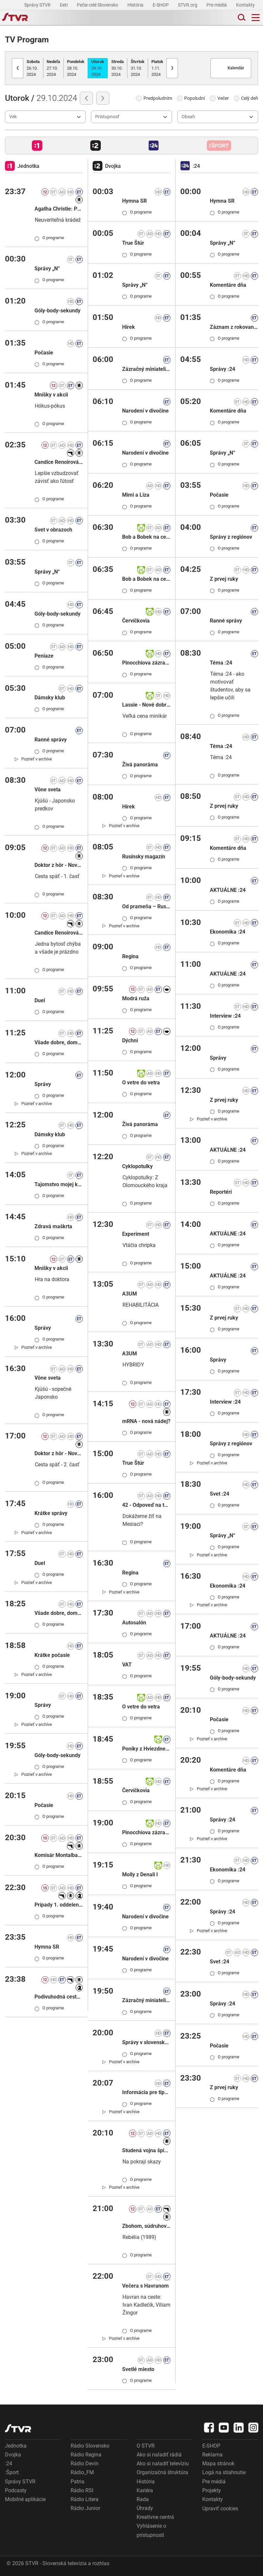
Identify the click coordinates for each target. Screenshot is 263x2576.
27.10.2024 (53, 68)
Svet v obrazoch (53, 530)
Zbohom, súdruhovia (146, 2226)
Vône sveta (47, 789)
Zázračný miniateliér (146, 369)
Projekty (211, 2490)
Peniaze (44, 656)
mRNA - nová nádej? (146, 1421)
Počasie (43, 353)
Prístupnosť (107, 116)
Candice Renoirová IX (58, 462)
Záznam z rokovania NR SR (234, 327)
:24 (8, 2463)
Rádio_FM (82, 2472)
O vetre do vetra (141, 1082)
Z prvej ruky (224, 579)
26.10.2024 (33, 68)
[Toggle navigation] (255, 17)
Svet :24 (219, 1494)
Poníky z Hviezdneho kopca (146, 1749)
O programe (49, 238)
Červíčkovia (136, 621)
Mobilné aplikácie (25, 2499)
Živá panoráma (140, 764)
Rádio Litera (85, 2499)
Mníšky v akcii (51, 395)
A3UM (129, 1294)
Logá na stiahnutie (224, 2472)
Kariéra (145, 2490)
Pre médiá (217, 5)
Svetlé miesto (138, 2369)
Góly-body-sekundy (57, 310)
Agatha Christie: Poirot (58, 209)
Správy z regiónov (231, 537)
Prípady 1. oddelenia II (58, 1905)
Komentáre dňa (228, 285)
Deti (64, 5)
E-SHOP (161, 5)
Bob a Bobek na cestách (146, 537)
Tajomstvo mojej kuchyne (58, 1184)
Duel (39, 1000)
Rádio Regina (86, 2455)
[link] (33, 759)
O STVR (146, 2446)
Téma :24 (221, 663)
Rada (143, 2499)
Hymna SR (46, 1947)
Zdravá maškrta (53, 1226)
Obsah (188, 116)
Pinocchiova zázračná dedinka (146, 663)
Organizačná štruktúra (162, 2472)
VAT (127, 1664)
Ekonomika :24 (227, 932)
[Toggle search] (241, 17)
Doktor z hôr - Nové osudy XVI (58, 865)
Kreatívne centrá (155, 2517)
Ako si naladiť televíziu (163, 2463)
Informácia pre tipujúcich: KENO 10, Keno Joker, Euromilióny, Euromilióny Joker (146, 2092)
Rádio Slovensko (90, 2446)
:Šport (12, 2472)
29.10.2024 (97, 68)
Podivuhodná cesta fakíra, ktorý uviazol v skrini (58, 1997)
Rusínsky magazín (143, 856)
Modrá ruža (135, 998)
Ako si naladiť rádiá (159, 2455)
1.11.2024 (157, 68)
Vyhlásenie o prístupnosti (151, 2530)
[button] (37, 145)
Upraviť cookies (220, 2508)
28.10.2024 (75, 68)
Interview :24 (225, 1016)
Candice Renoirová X (58, 933)
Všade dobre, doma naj (58, 1042)
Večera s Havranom (145, 2286)
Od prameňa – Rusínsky (146, 906)
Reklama (212, 2455)
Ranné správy (50, 739)
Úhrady (145, 2508)
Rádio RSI (82, 2490)
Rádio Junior (85, 2508)
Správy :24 (222, 369)
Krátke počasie (52, 1655)
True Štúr (133, 243)
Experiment (135, 1234)
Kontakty (245, 5)
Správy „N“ (47, 268)
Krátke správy (50, 1513)
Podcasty (16, 2490)
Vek (13, 116)
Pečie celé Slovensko (98, 5)
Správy (42, 1084)
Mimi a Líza (135, 495)
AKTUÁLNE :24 (228, 890)
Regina (130, 956)
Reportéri (221, 1192)
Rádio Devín (85, 2463)
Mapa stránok (218, 2463)
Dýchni (130, 1040)
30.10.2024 (117, 68)
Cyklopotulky (137, 1166)
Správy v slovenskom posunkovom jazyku (146, 2042)
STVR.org (188, 5)
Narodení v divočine (145, 411)
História (135, 5)
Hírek (128, 327)
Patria (77, 2481)
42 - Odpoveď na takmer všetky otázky (146, 1505)
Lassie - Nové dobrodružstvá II (146, 705)
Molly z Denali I (140, 1874)
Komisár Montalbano (58, 1855)
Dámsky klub (49, 697)
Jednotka (16, 2446)
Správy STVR (38, 5)
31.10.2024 (137, 68)
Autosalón (134, 1622)
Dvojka (13, 2455)
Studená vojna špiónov (146, 2150)
